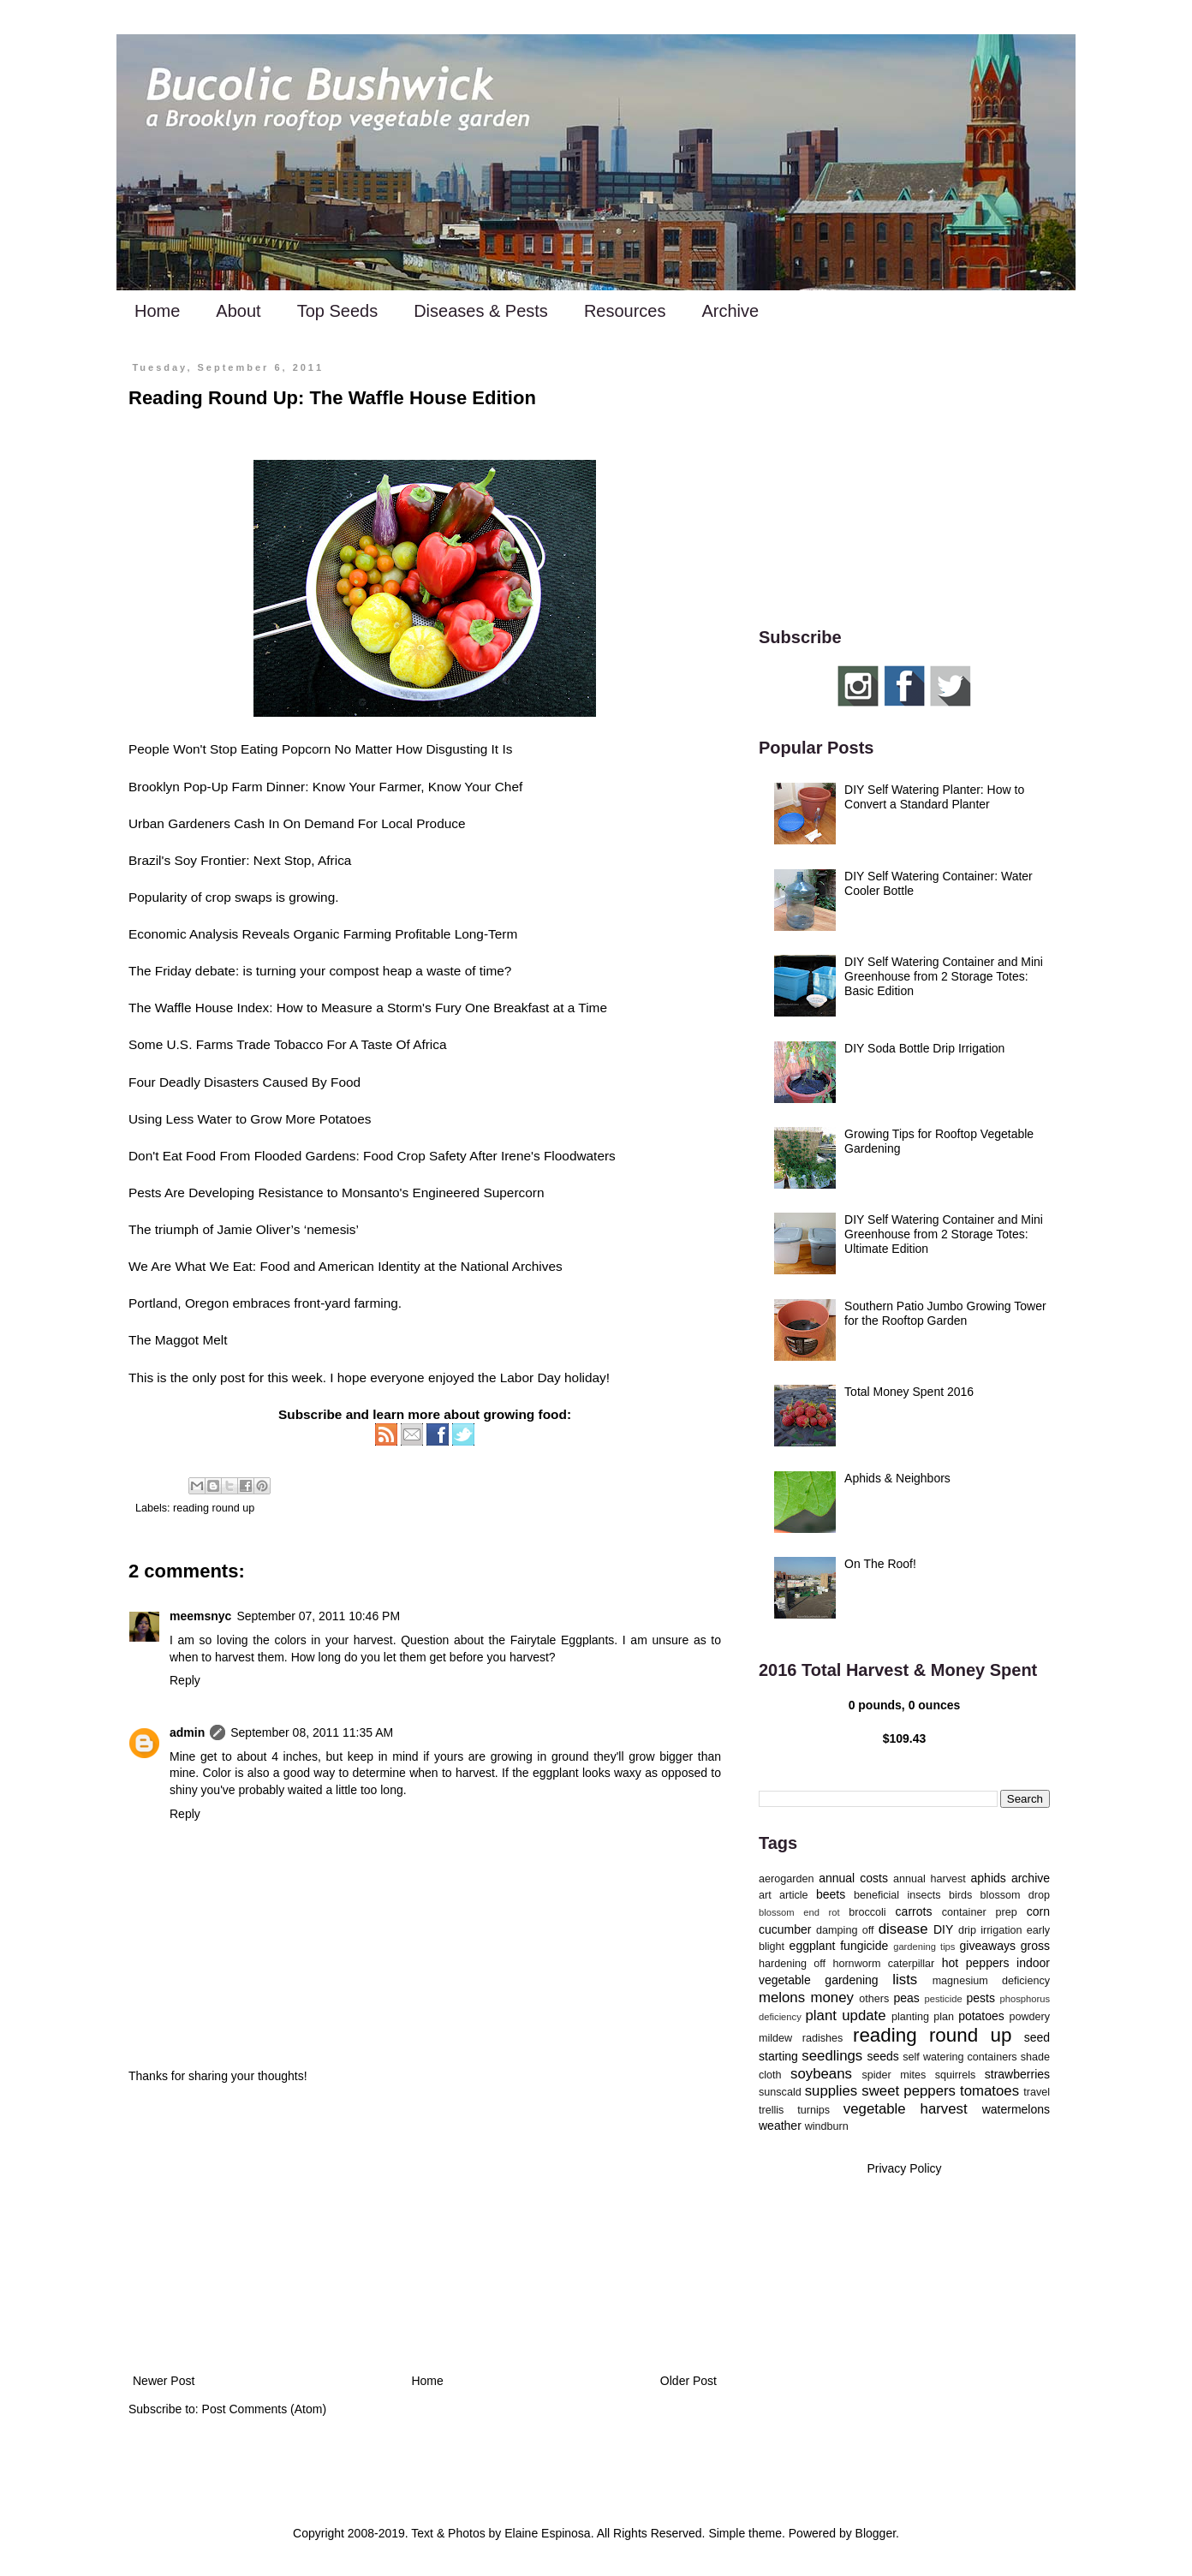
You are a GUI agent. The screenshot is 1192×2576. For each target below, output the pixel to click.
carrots (914, 1911)
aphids (988, 1878)
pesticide (943, 1999)
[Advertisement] (424, 2229)
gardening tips (924, 1946)
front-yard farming (345, 1303)
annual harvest (929, 1879)
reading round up (213, 1508)
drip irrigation (990, 1930)
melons (782, 1997)
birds (960, 1895)
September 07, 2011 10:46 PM (318, 1616)
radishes (822, 2038)
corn (1038, 1911)
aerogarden (786, 1879)
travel (1036, 2092)
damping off (844, 1930)
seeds (882, 2056)
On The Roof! (880, 1564)
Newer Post (163, 2381)
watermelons (1016, 2109)
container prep (979, 1912)
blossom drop (1015, 1895)
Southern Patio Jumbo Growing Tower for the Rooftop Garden (945, 1313)
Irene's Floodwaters (558, 1155)
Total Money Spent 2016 (909, 1391)
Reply (185, 1680)
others (874, 1999)
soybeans (821, 2074)
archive (1030, 1878)
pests (980, 1998)
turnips (813, 2110)
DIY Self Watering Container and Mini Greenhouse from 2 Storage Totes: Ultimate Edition (943, 1234)
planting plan (922, 2017)
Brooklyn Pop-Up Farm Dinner (216, 786)
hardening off (792, 1964)
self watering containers (959, 2057)
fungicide (864, 1946)
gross (1035, 1946)
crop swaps (239, 897)
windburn (827, 2126)
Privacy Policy (904, 2168)
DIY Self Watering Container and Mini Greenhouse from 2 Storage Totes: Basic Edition (943, 976)
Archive (730, 310)
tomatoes (989, 2091)
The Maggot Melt (177, 1340)
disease (903, 1929)
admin (187, 1732)
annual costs (853, 1878)
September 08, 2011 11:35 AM (311, 1732)
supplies (831, 2091)
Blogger (875, 2533)
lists (904, 1979)
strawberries (1017, 2074)
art (765, 1895)
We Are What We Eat (190, 1266)
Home (157, 310)
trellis (771, 2110)
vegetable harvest (905, 2109)
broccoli (867, 1912)
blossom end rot (799, 1912)
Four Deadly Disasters (193, 1082)
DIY (943, 1929)
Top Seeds (337, 310)
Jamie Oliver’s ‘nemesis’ (288, 1229)
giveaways (988, 1946)
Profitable (422, 934)
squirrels (955, 2075)
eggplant (813, 1946)
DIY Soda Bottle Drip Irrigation (924, 1048)
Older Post (688, 2381)
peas (907, 1998)
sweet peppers (908, 2091)
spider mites (893, 2075)
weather (780, 2125)
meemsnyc (200, 1616)
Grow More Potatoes (310, 1119)
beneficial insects (897, 1895)
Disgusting (456, 749)
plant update (846, 2015)
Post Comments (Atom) (264, 2409)
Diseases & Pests (481, 310)
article (793, 1895)
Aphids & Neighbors (897, 1478)
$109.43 (905, 1738)
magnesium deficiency (991, 1981)
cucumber (785, 1929)
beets (830, 1894)
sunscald (780, 2092)
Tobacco (298, 1044)
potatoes (981, 2016)
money (832, 1997)
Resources (625, 310)
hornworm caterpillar (883, 1964)
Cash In (256, 823)
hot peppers (976, 1963)
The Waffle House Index (198, 1007)
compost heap (370, 970)
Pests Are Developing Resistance (226, 1192)
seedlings (832, 2056)
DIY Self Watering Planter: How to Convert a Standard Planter (934, 797)
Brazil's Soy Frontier (187, 860)
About (238, 310)
